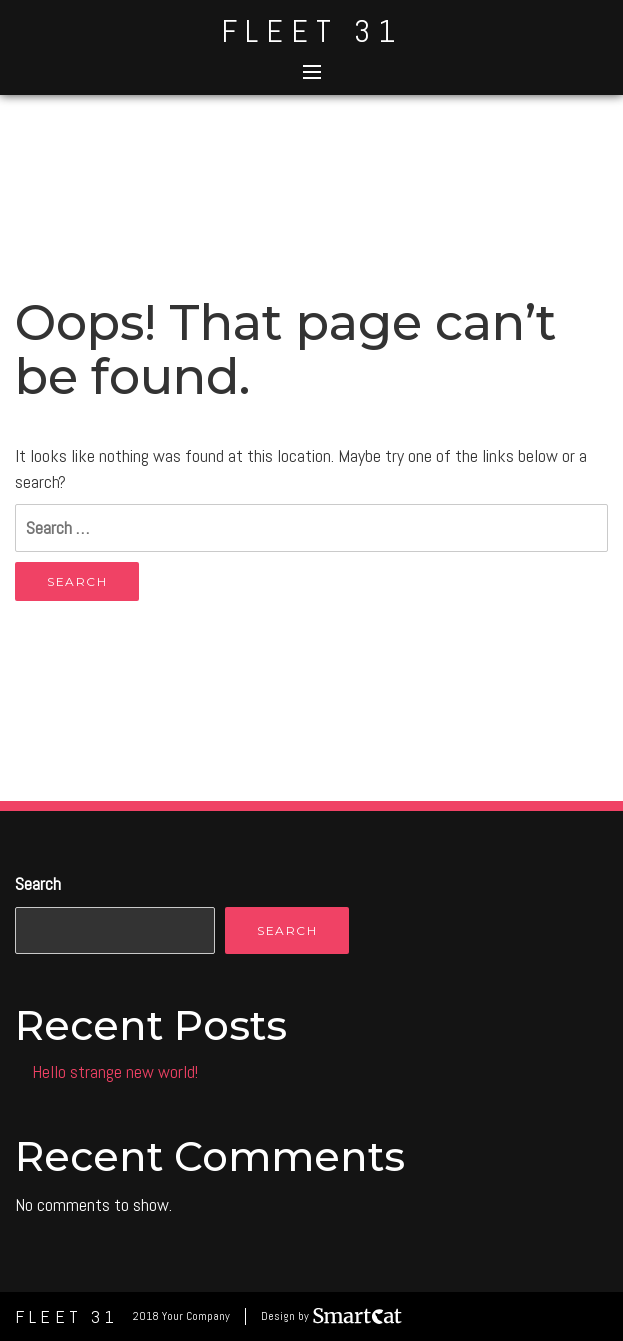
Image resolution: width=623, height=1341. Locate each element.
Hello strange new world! (115, 1071)
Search (38, 883)
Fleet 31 (312, 31)
